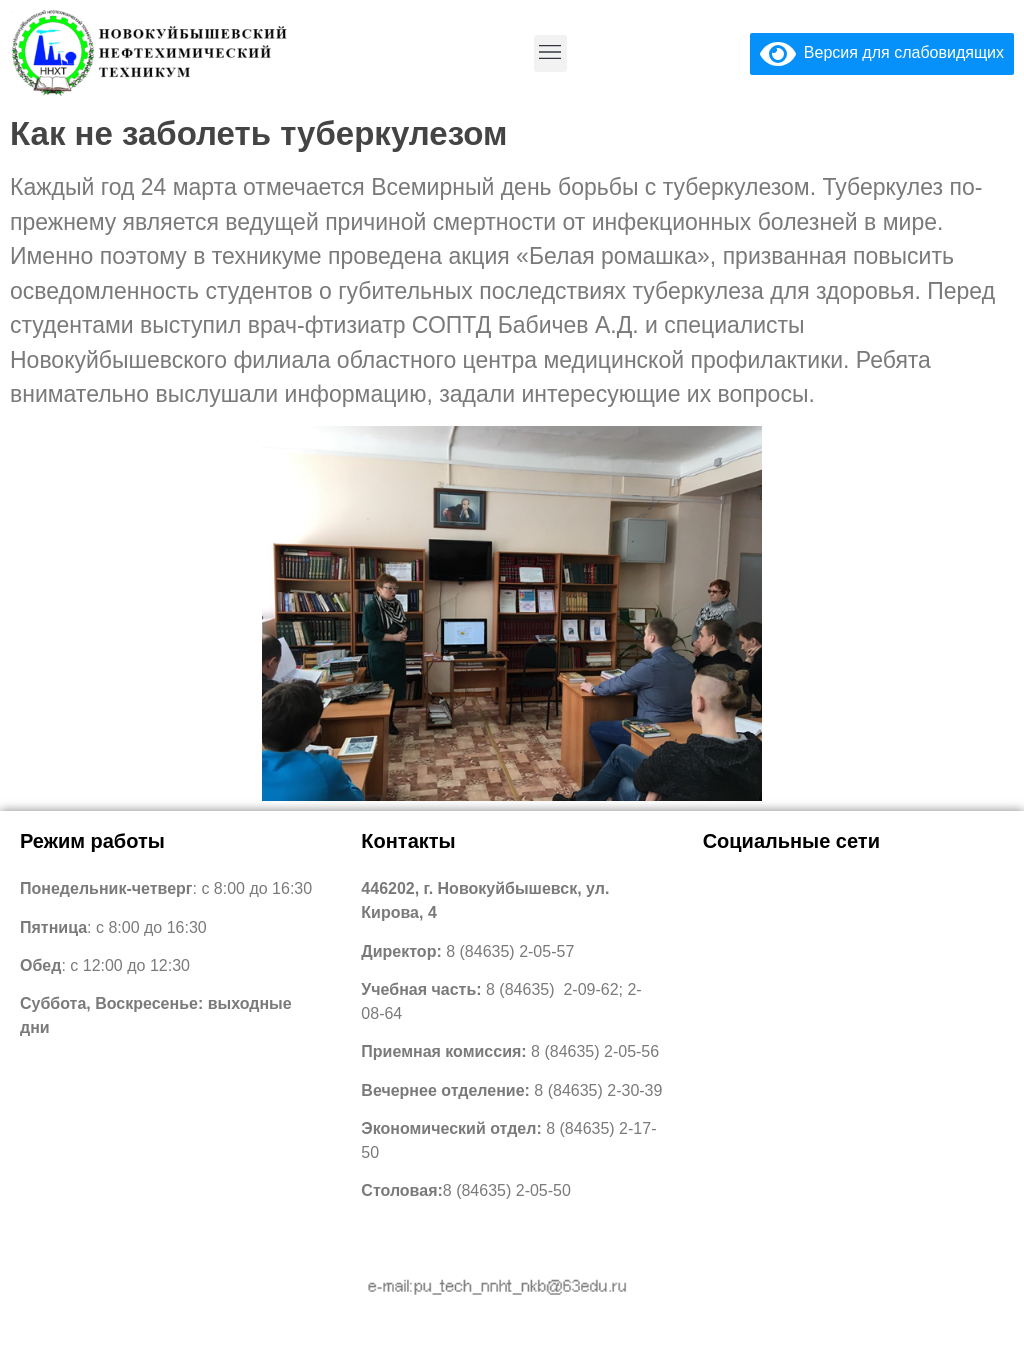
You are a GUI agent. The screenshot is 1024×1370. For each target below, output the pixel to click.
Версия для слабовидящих (882, 52)
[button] (550, 53)
